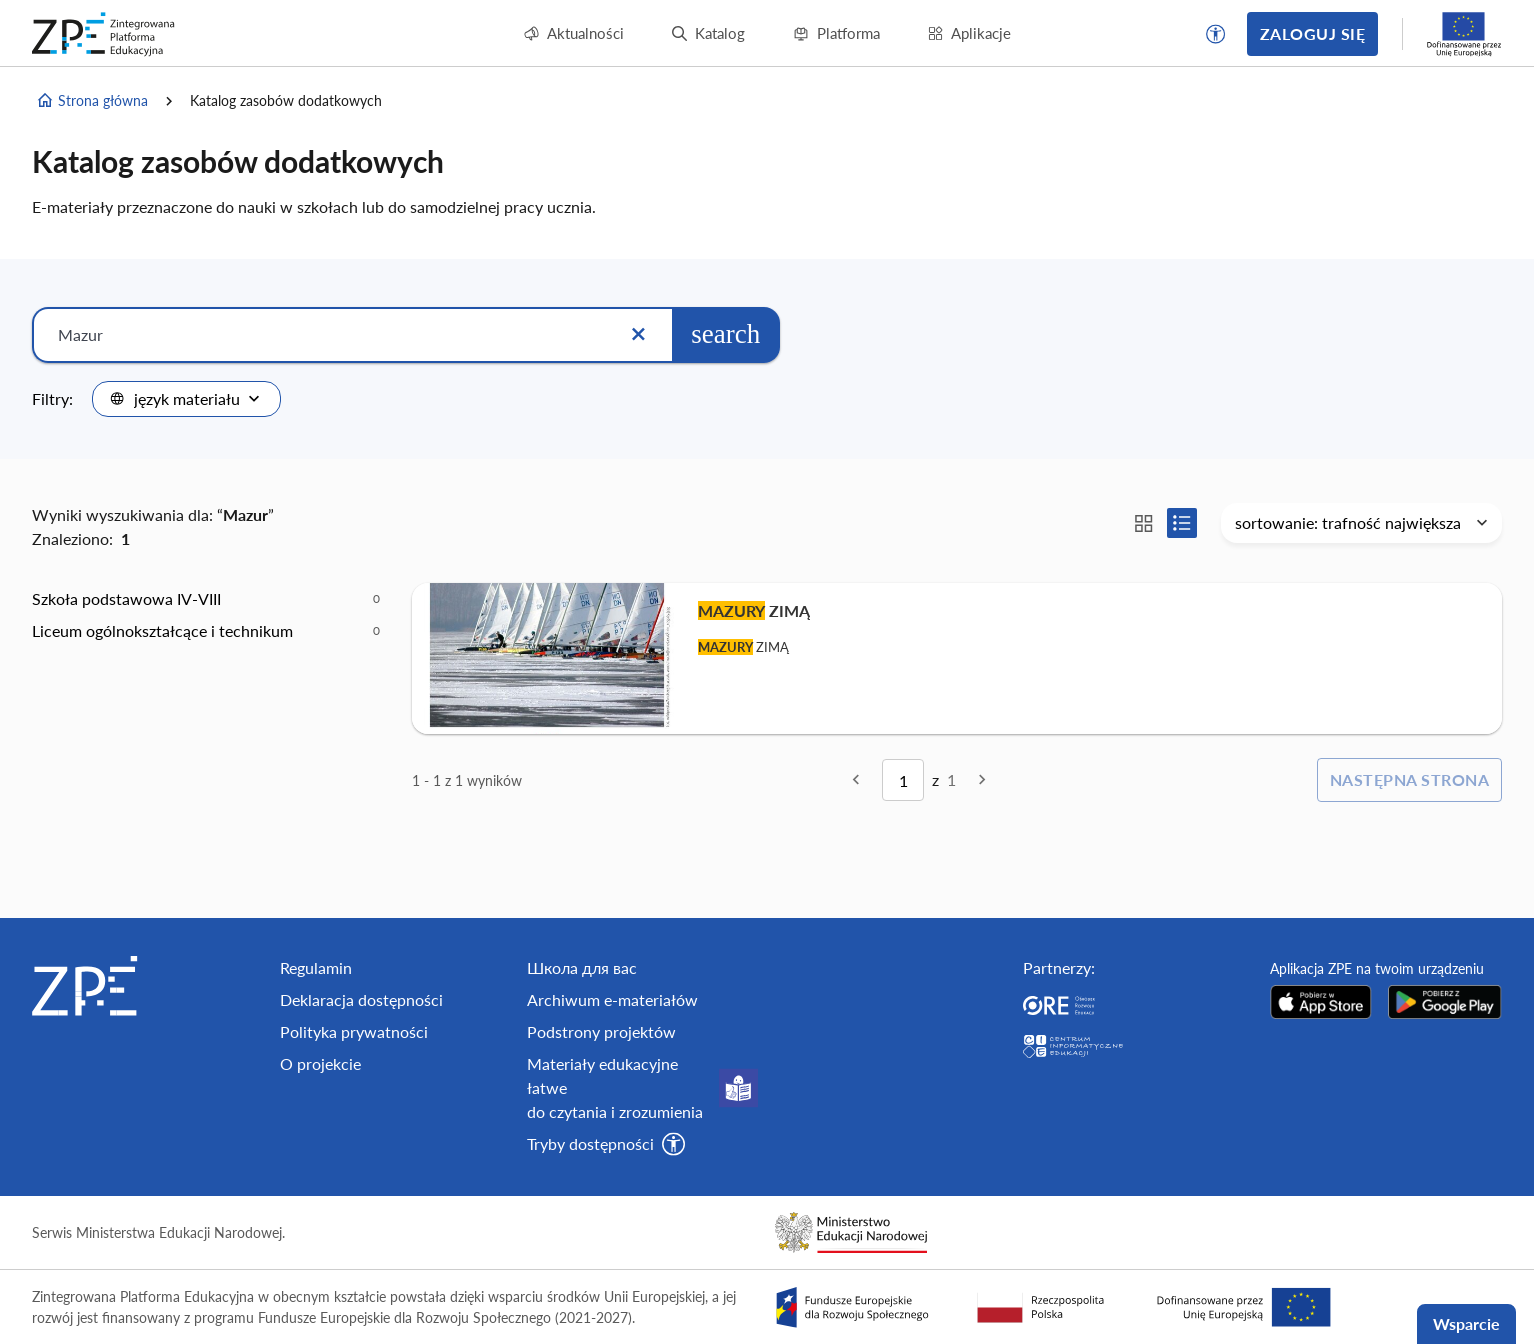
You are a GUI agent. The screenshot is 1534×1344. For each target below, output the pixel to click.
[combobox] (186, 399)
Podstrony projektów (601, 1031)
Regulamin (316, 967)
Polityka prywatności (354, 1031)
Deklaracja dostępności (361, 999)
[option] (206, 599)
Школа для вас (582, 967)
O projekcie (320, 1063)
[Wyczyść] (638, 335)
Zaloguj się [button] (1312, 33)
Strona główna (92, 101)
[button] (1216, 34)
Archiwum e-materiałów (612, 999)
